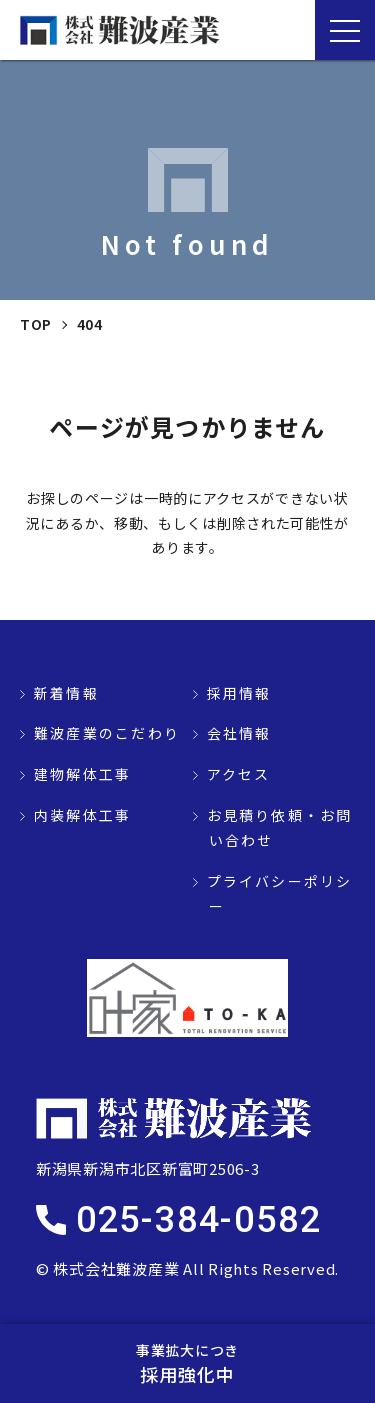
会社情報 (239, 733)
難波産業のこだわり (107, 733)
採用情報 (239, 693)
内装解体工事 (82, 815)
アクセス (239, 774)
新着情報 (66, 693)
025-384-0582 (199, 1220)
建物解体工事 (82, 774)
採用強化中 (187, 1363)
